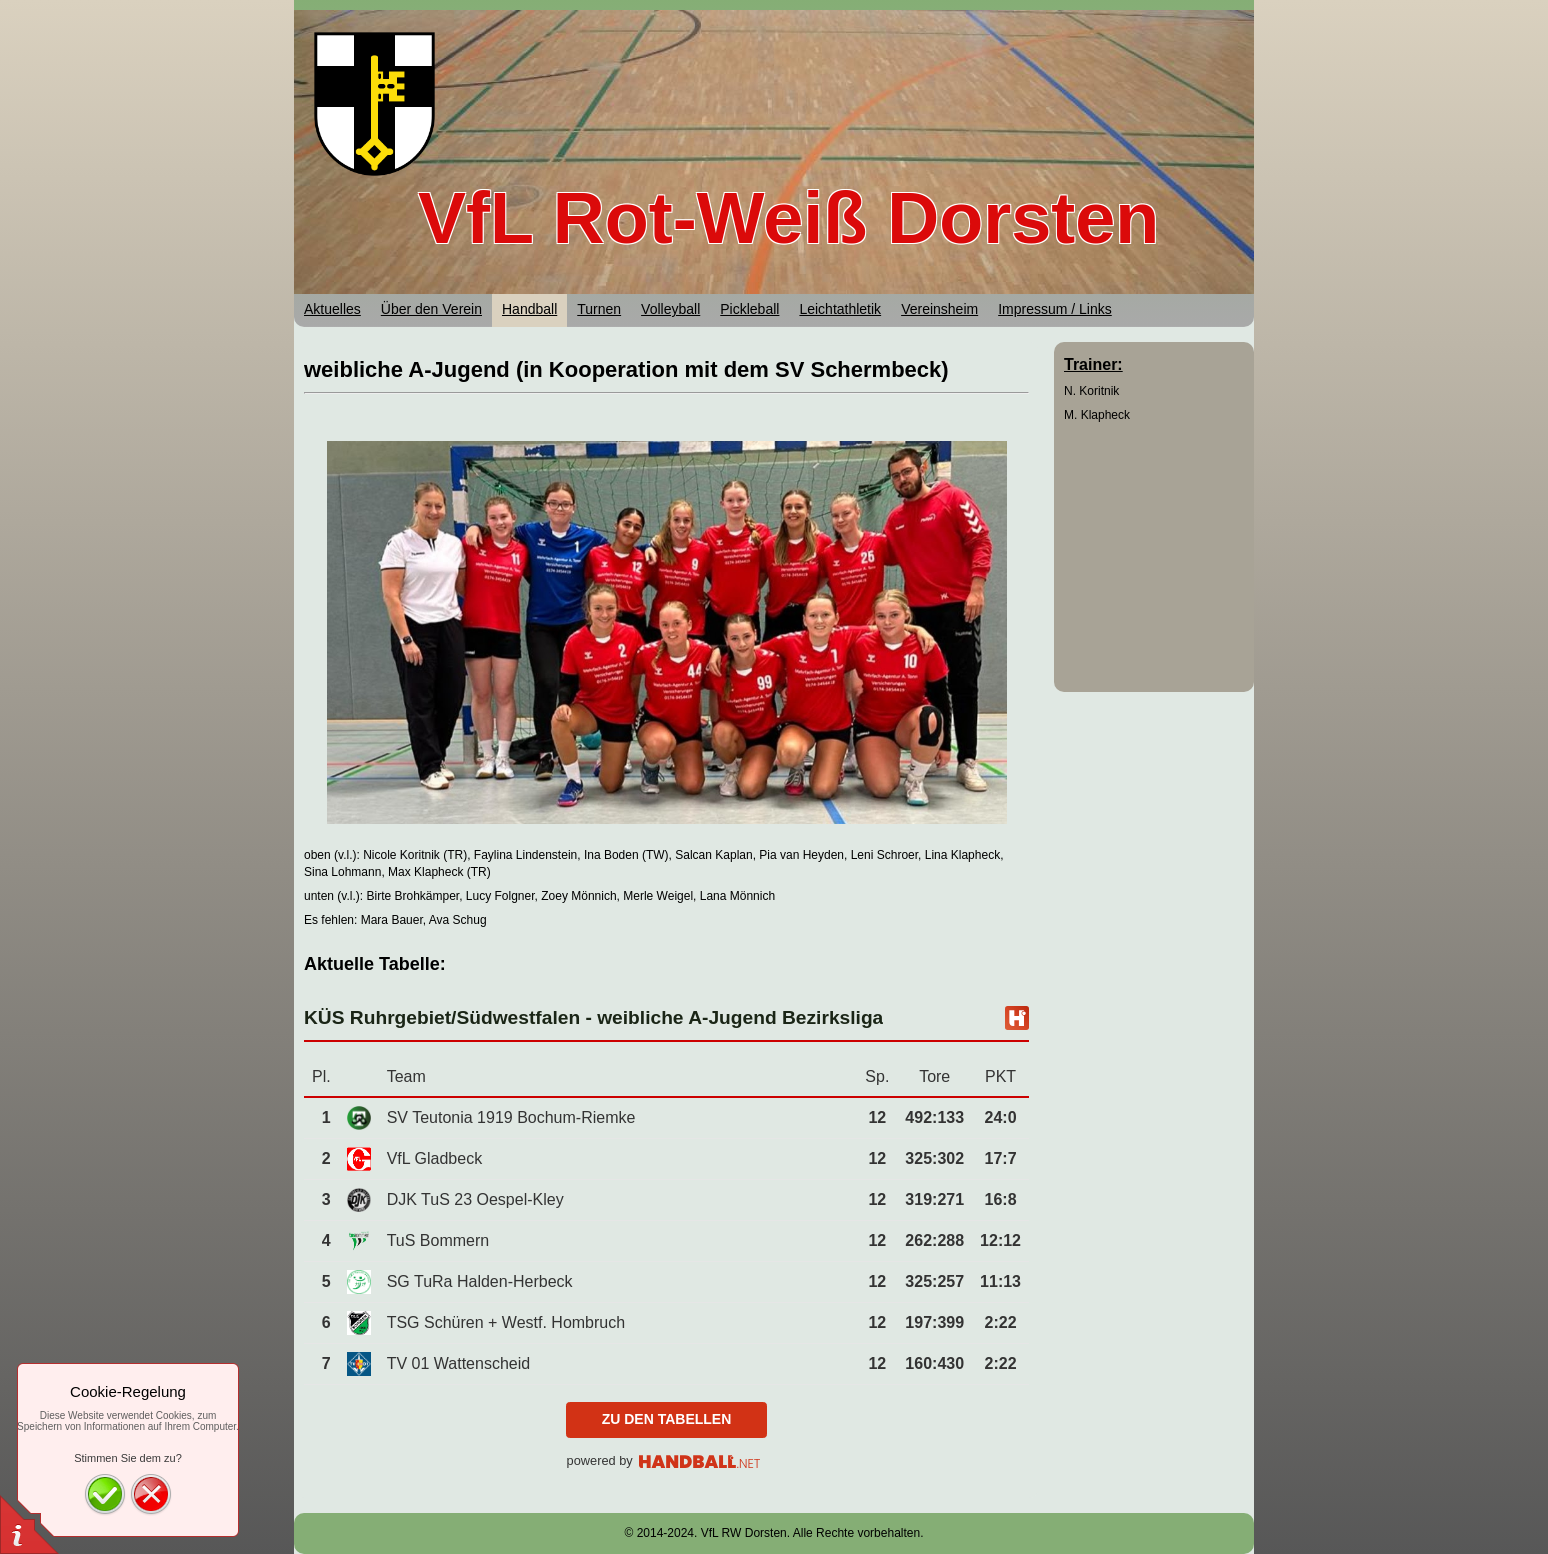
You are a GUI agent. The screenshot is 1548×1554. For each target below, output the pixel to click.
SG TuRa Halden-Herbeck (480, 1281)
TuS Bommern (438, 1240)
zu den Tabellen (667, 1419)
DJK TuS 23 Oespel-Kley (475, 1199)
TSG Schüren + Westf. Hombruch (506, 1322)
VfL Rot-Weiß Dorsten (788, 218)
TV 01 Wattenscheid (458, 1363)
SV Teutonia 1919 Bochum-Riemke (511, 1117)
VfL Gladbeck (434, 1158)
